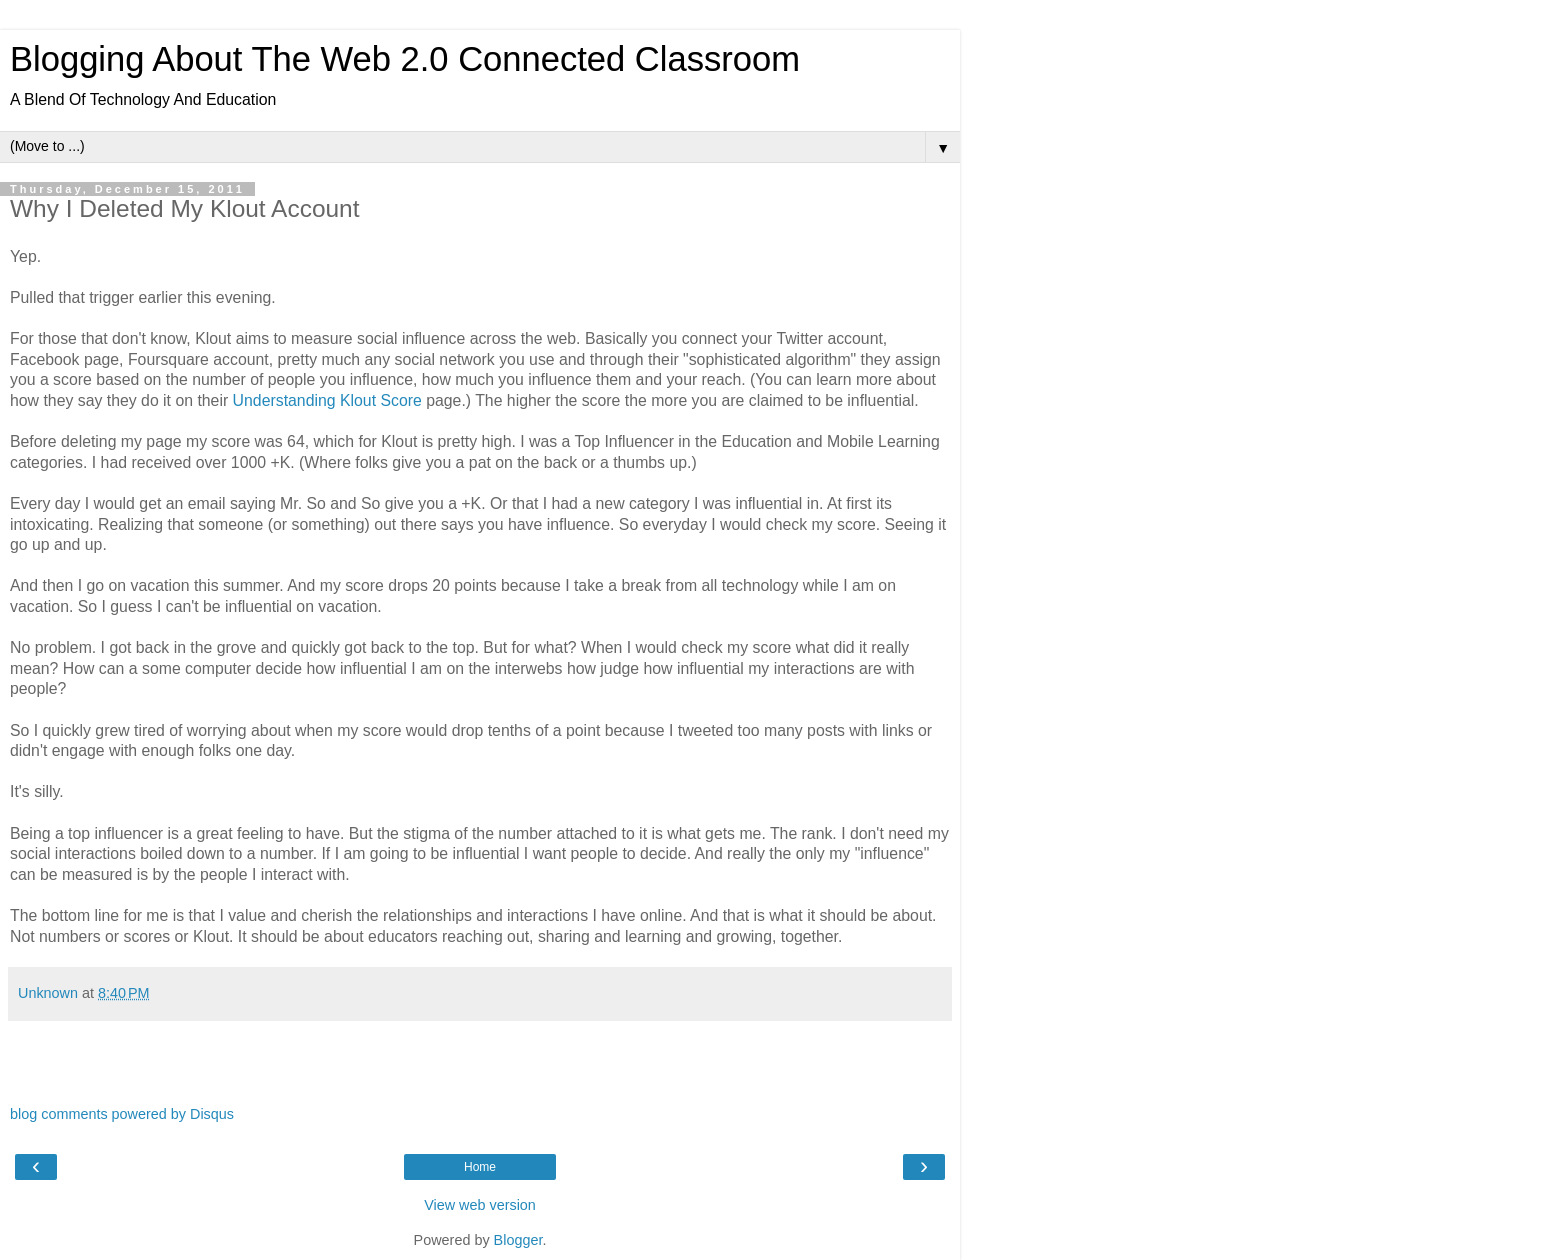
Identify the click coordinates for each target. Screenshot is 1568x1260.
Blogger (518, 1240)
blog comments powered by (122, 1114)
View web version (480, 1205)
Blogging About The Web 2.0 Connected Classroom (405, 59)
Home (480, 1167)
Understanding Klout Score (327, 400)
